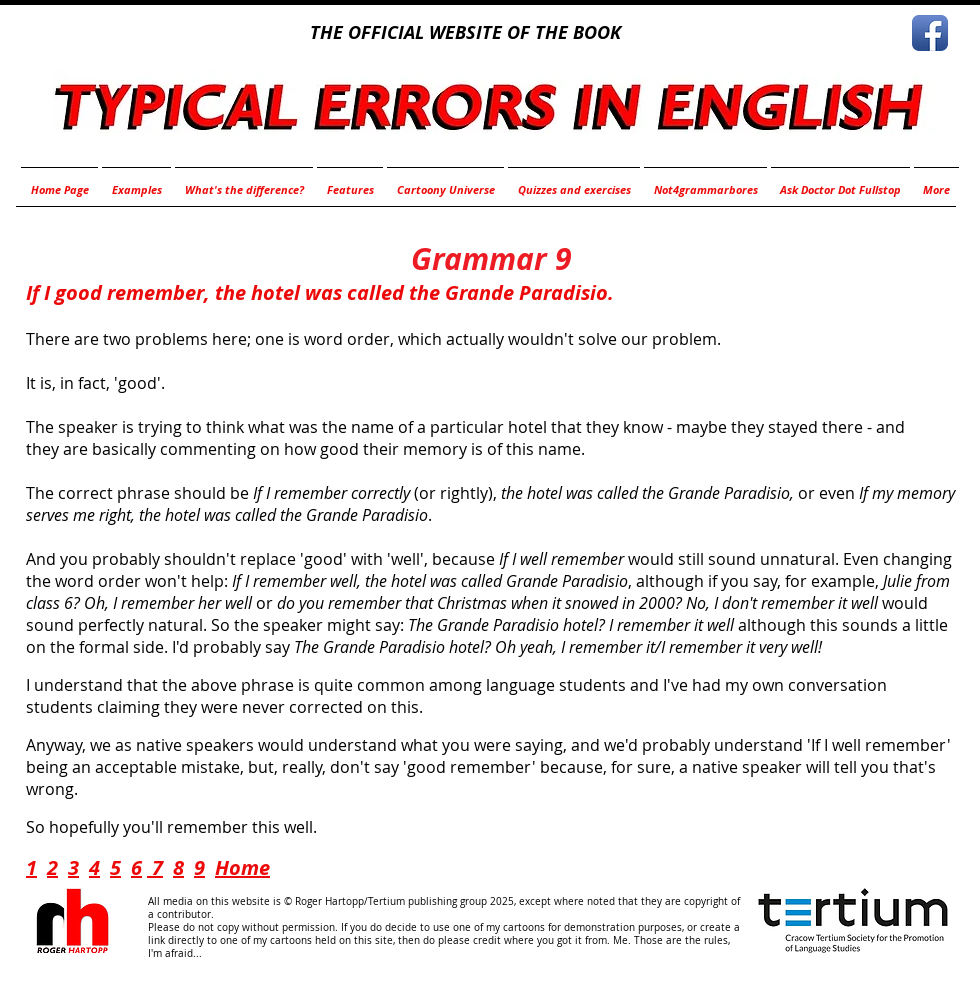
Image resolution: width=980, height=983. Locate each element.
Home (242, 867)
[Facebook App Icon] (930, 33)
